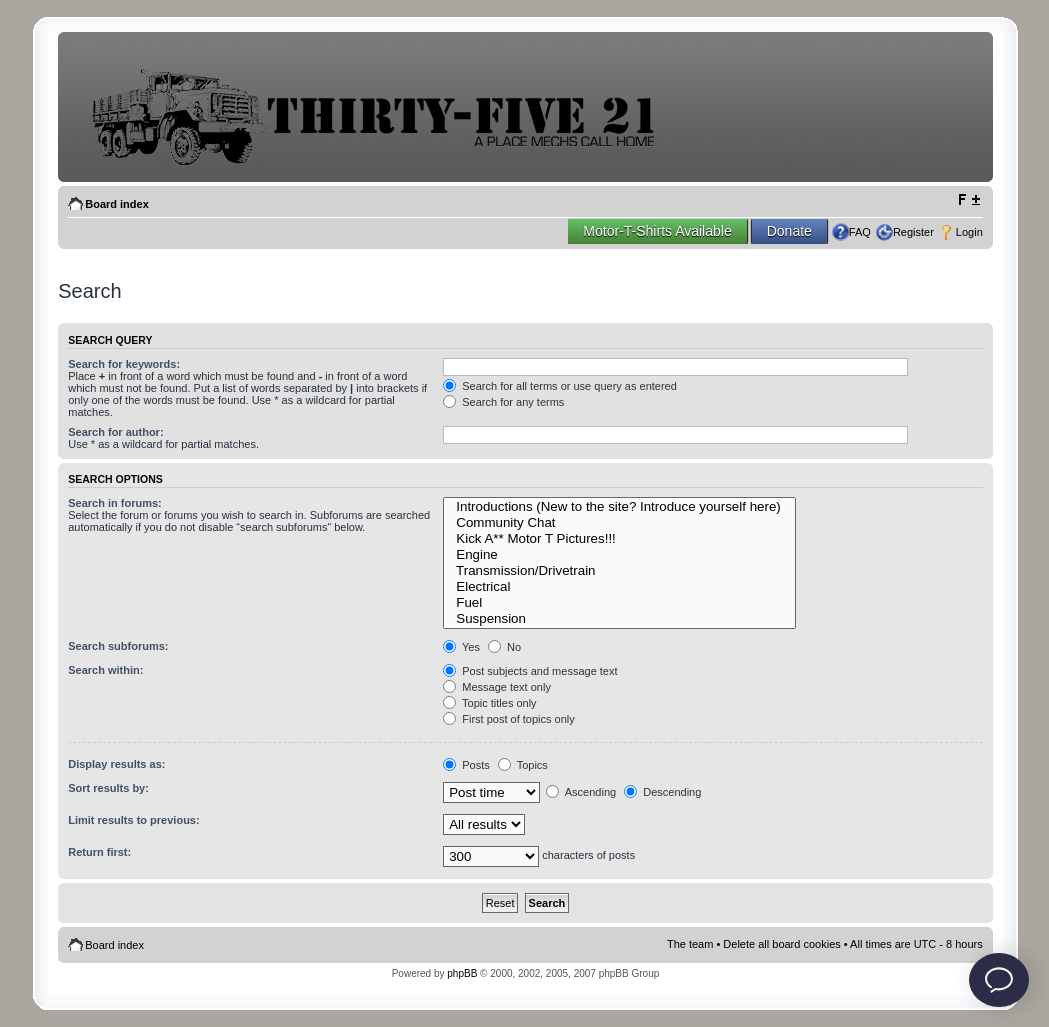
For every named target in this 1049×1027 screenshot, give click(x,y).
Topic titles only (489, 703)
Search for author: (115, 432)
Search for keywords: (124, 364)
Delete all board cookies (781, 944)
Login (969, 232)
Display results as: (116, 764)
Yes (461, 647)
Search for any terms (503, 402)
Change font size (968, 200)
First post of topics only (509, 719)
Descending (662, 792)
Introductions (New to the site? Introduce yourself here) (619, 507)
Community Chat (619, 523)
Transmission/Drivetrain (619, 571)
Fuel (619, 603)
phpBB (462, 973)
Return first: (99, 852)
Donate (789, 231)
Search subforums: (118, 646)
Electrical (619, 587)
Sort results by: (108, 788)
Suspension (619, 619)
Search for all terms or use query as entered (560, 386)
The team (690, 944)
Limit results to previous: (133, 820)
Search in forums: (115, 503)
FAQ (860, 232)
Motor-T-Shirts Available (657, 231)
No (504, 647)
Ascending (581, 792)
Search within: (105, 670)
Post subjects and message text (530, 671)
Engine (619, 555)
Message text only (497, 687)
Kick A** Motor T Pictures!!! (619, 539)
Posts (466, 765)
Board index (117, 204)
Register (913, 232)
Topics (523, 765)
